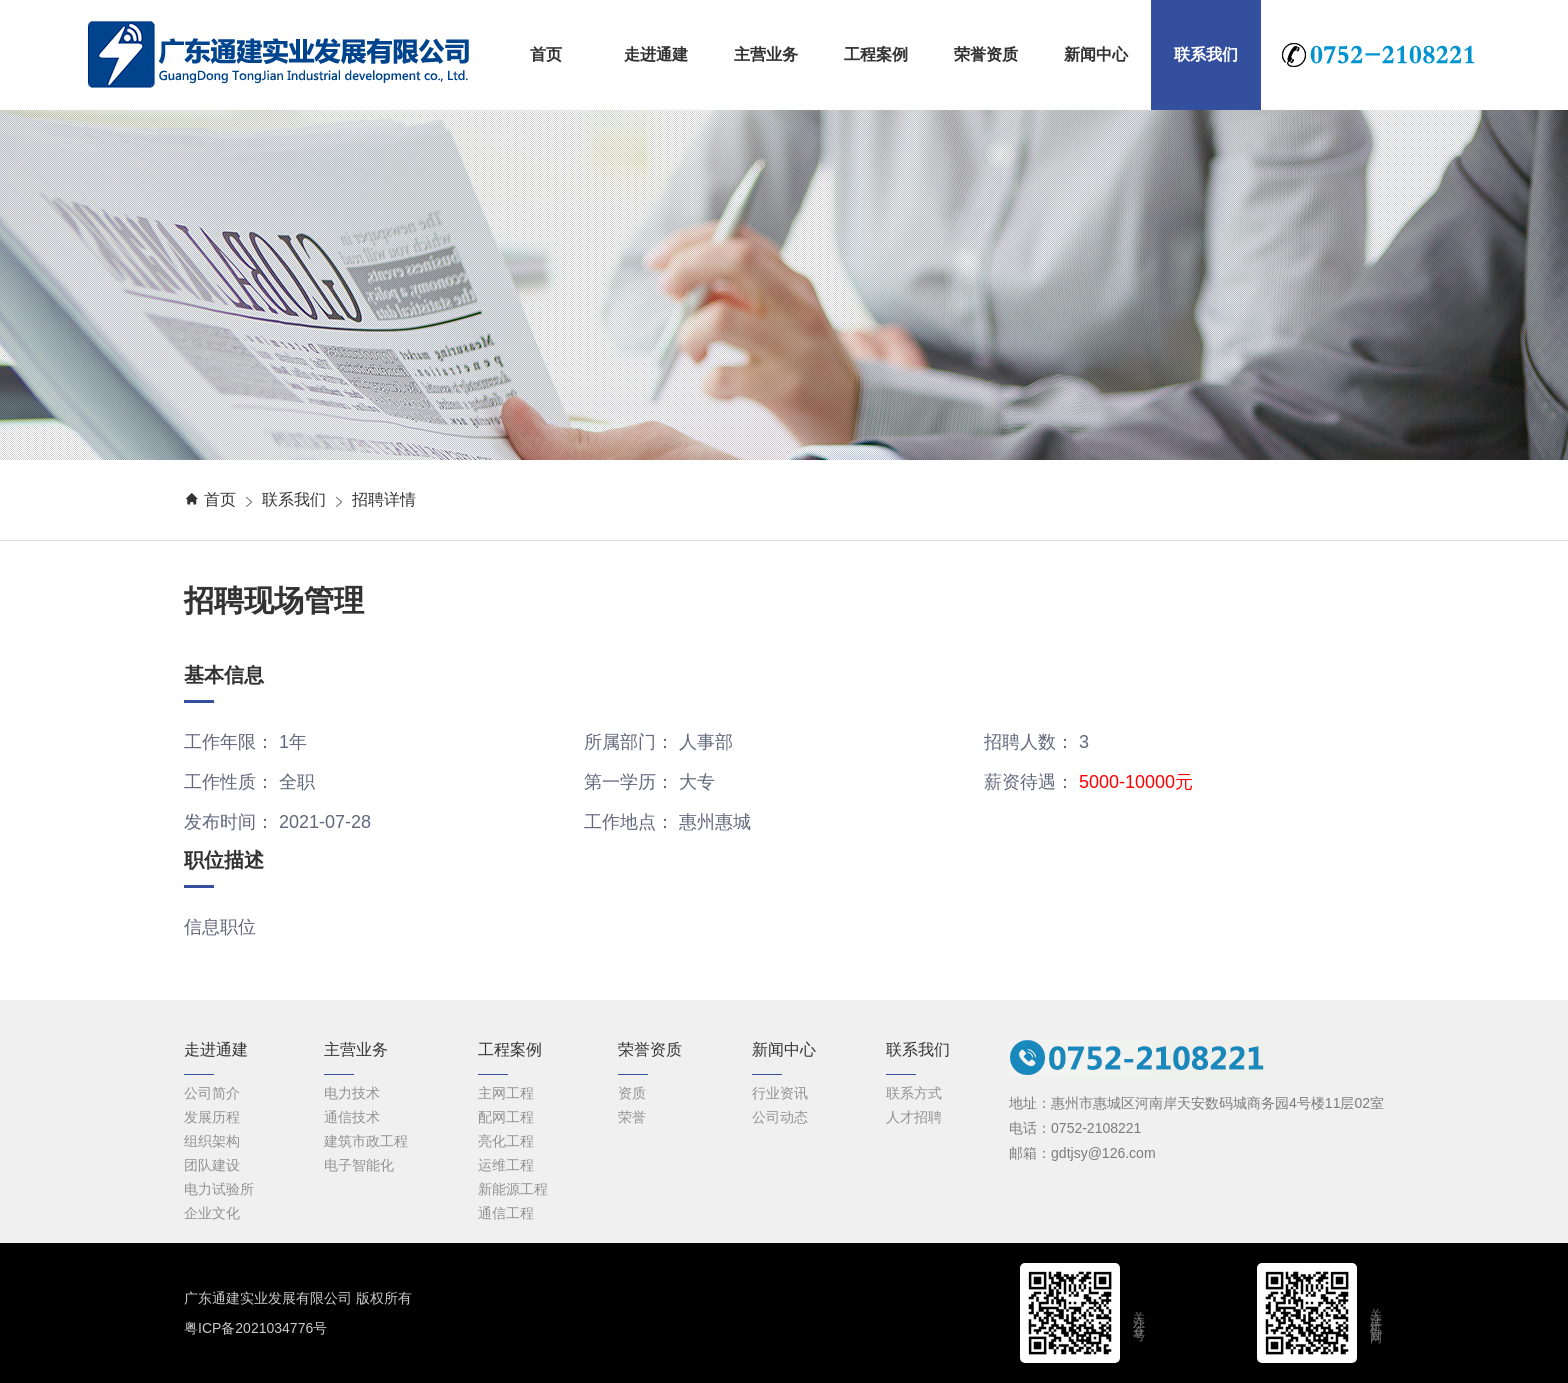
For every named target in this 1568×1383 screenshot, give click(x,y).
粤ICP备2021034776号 (255, 1328)
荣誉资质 (986, 54)
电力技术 (352, 1093)
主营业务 (766, 54)
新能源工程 (513, 1189)
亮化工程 (506, 1141)
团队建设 (212, 1165)
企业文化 (212, 1213)
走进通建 (656, 54)
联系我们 (1206, 54)
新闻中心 (1096, 54)
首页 (546, 54)
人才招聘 (914, 1117)
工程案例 (876, 54)
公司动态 (780, 1117)
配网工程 (506, 1117)
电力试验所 (219, 1189)
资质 (632, 1093)
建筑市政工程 (366, 1141)
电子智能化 (359, 1165)
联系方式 (914, 1093)
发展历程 (212, 1117)
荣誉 (632, 1117)
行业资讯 (780, 1093)
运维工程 (506, 1165)
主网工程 (506, 1093)
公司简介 (212, 1093)
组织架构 (212, 1141)
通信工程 (506, 1213)
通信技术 (352, 1117)
